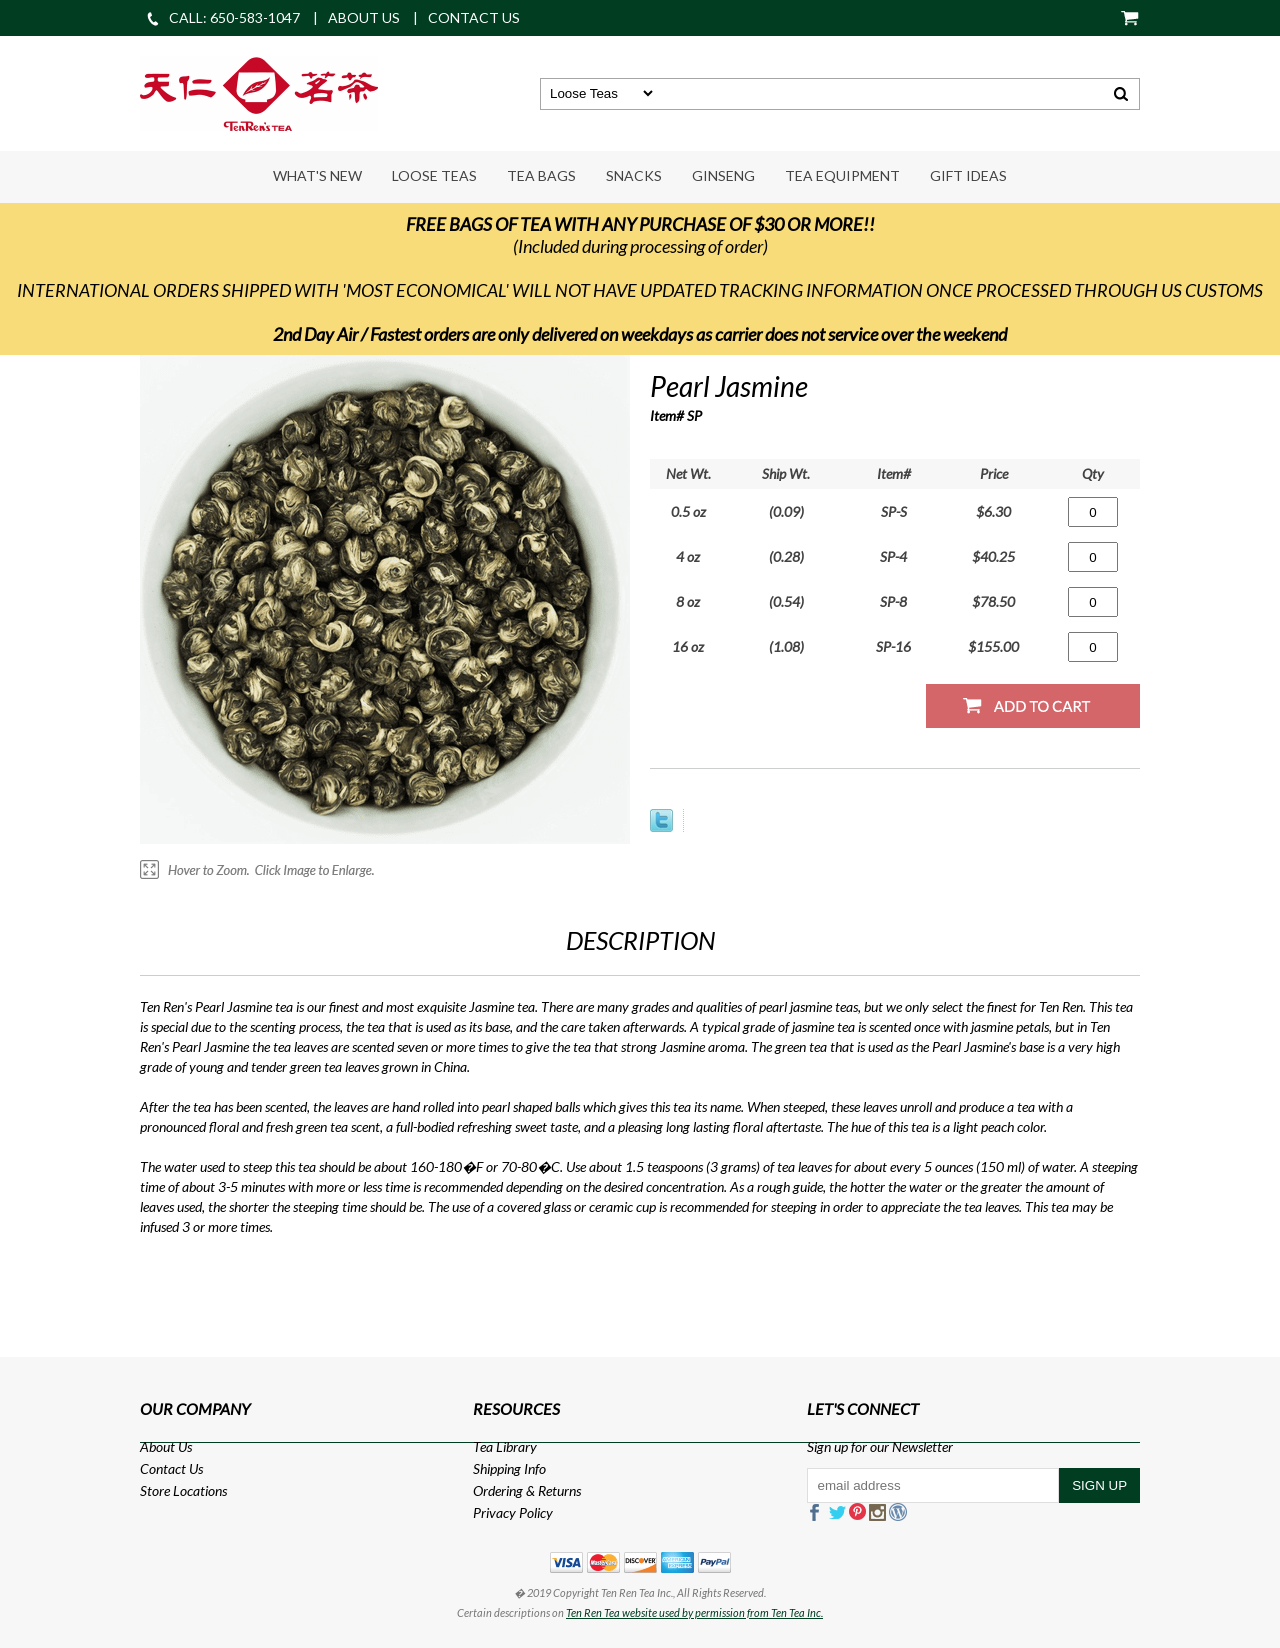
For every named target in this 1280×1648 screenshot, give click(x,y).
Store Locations (183, 1490)
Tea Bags (541, 175)
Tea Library (505, 1446)
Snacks (634, 175)
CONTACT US (474, 17)
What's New (317, 175)
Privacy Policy (513, 1512)
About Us (166, 1446)
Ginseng (723, 175)
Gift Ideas (968, 175)
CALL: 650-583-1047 (222, 17)
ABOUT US (364, 17)
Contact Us (171, 1468)
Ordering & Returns (527, 1490)
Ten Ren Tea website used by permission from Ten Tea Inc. (694, 1612)
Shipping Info (509, 1468)
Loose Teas (434, 175)
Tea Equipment (842, 175)
